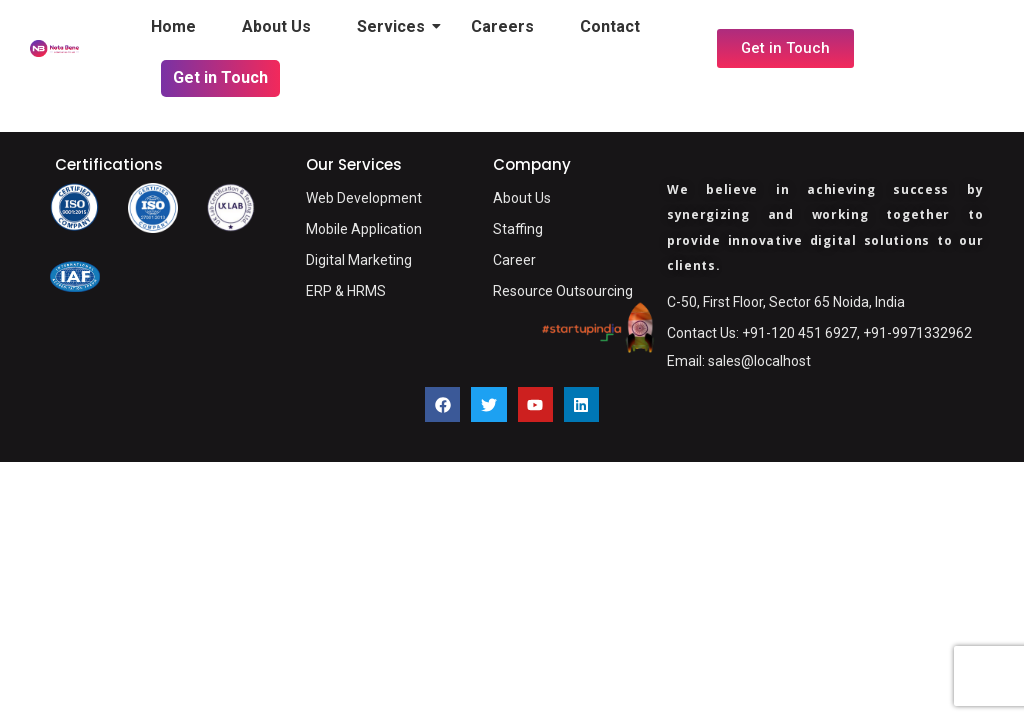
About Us (276, 26)
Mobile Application (364, 229)
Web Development (364, 198)
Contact (610, 26)
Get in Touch (220, 77)
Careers (502, 26)
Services (395, 26)
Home (173, 26)
